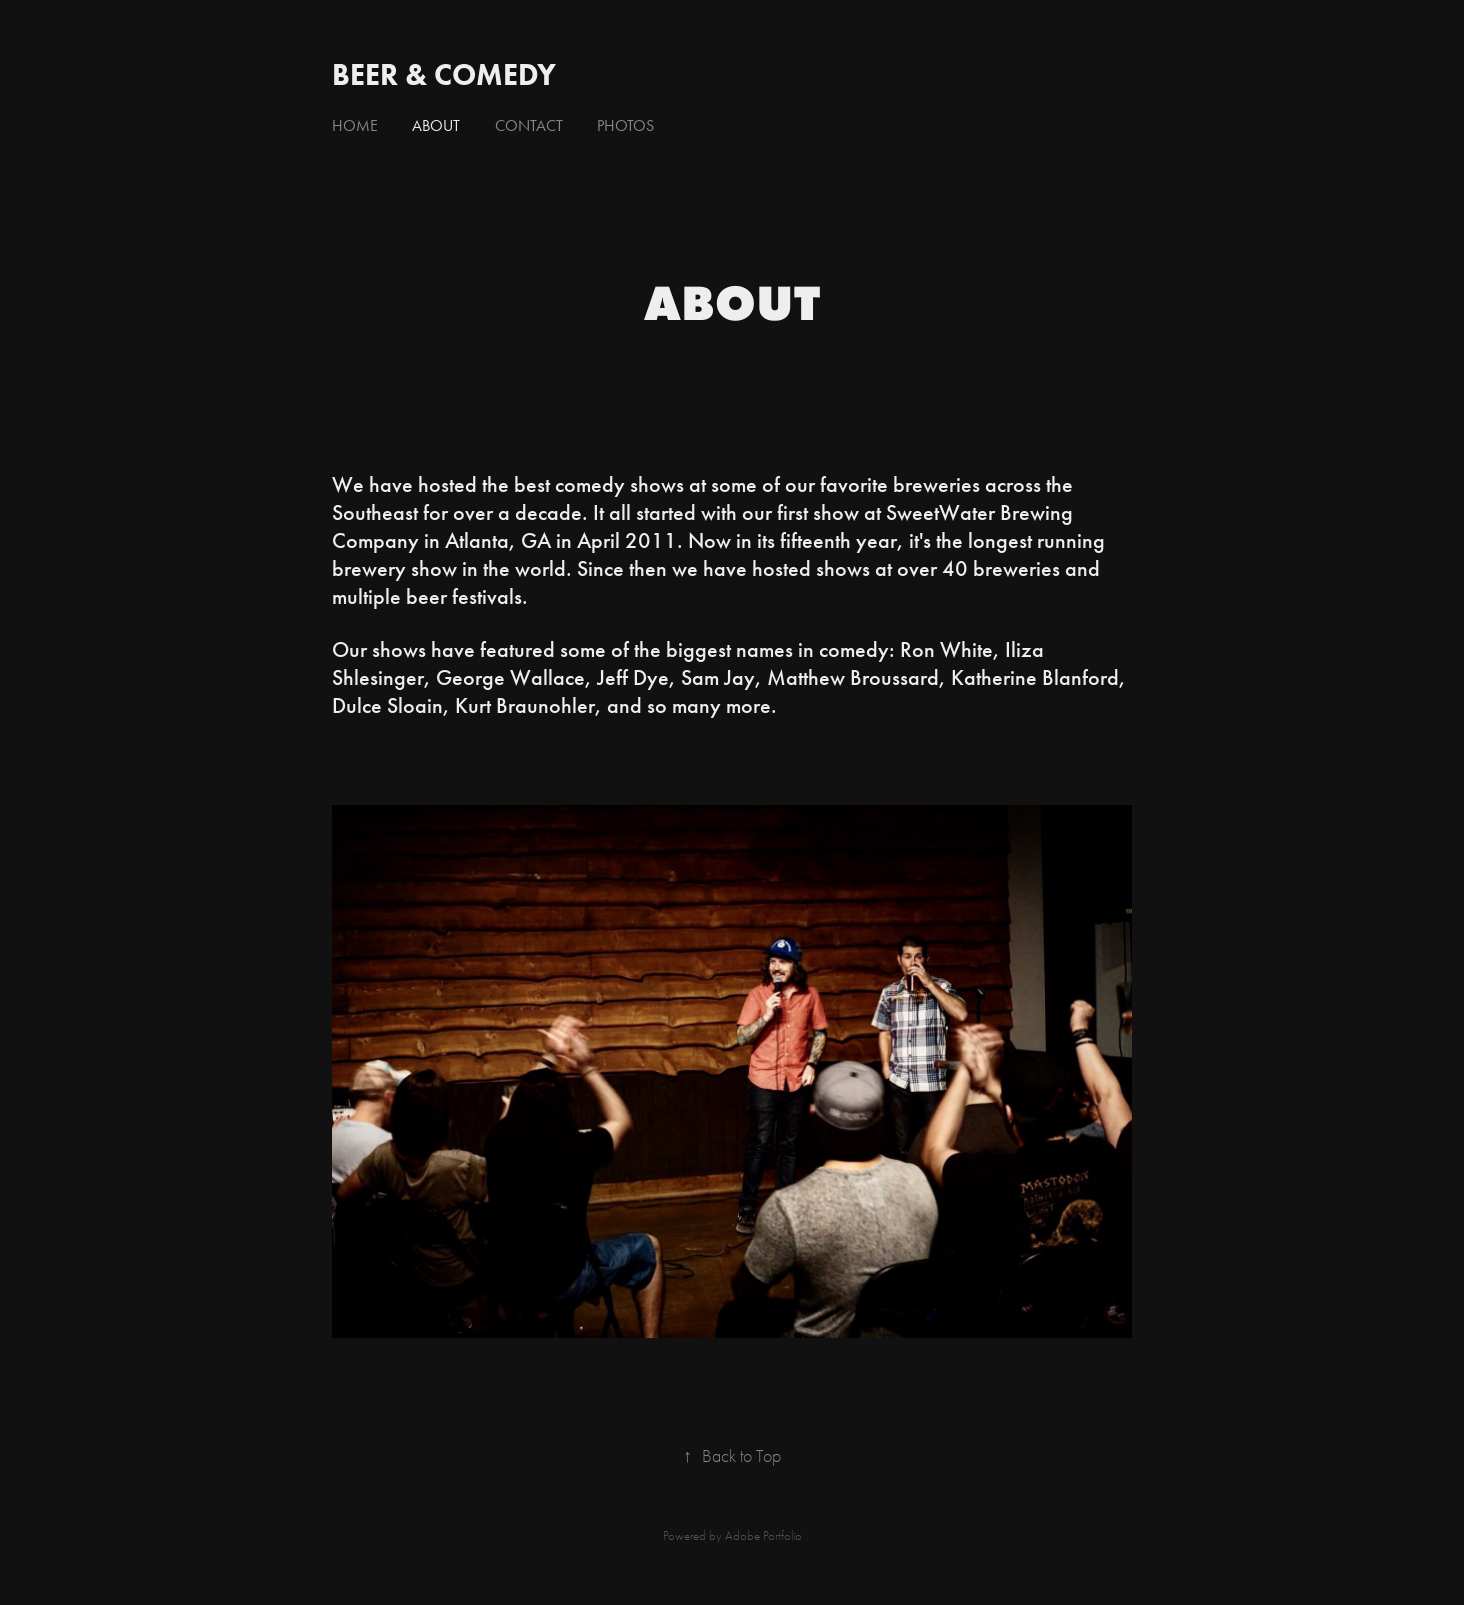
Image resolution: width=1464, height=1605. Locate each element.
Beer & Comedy (444, 74)
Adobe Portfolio (763, 1535)
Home (355, 125)
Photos (625, 125)
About (436, 125)
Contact (529, 125)
